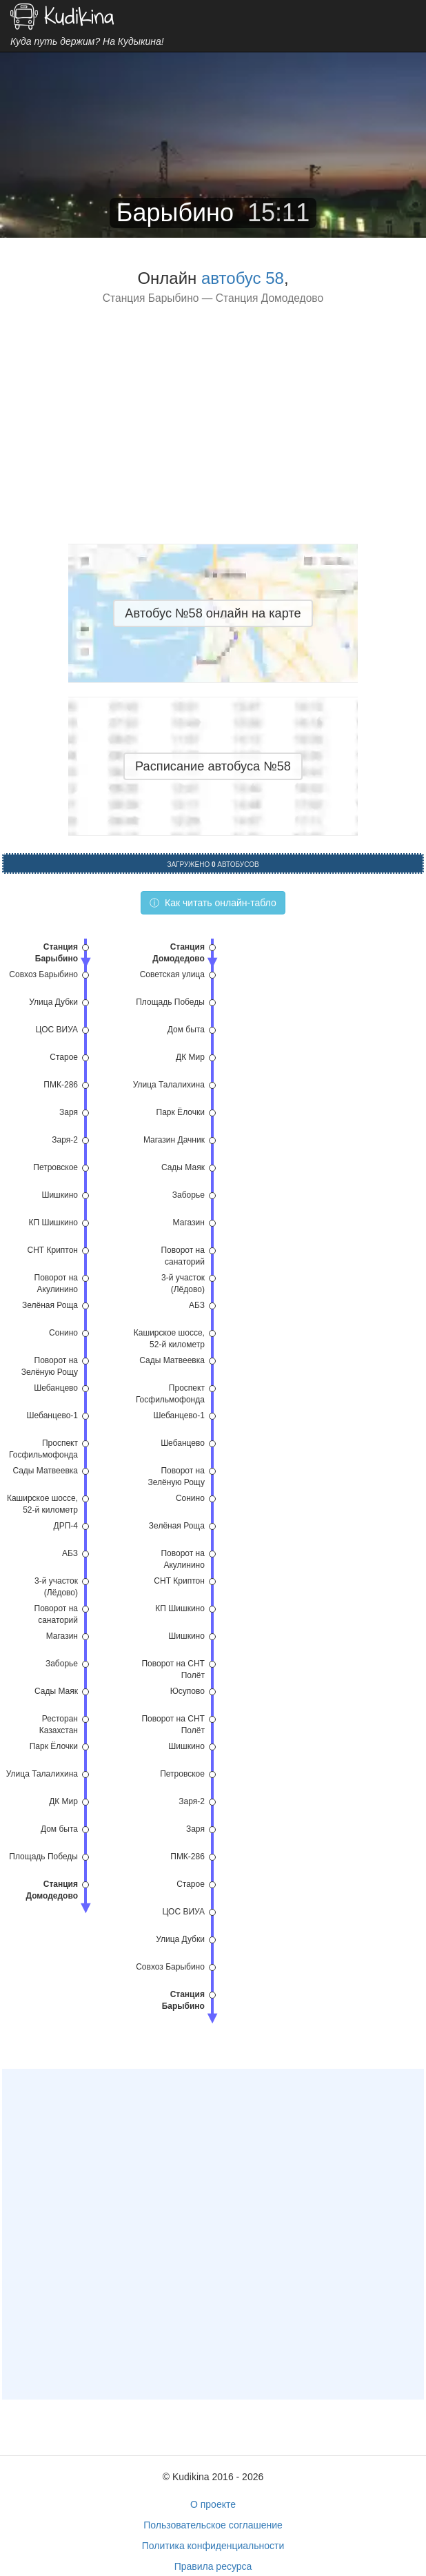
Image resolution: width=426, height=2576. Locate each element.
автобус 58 (242, 278)
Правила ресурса (213, 2566)
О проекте (213, 2504)
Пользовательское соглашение (213, 2525)
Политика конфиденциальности (213, 2545)
